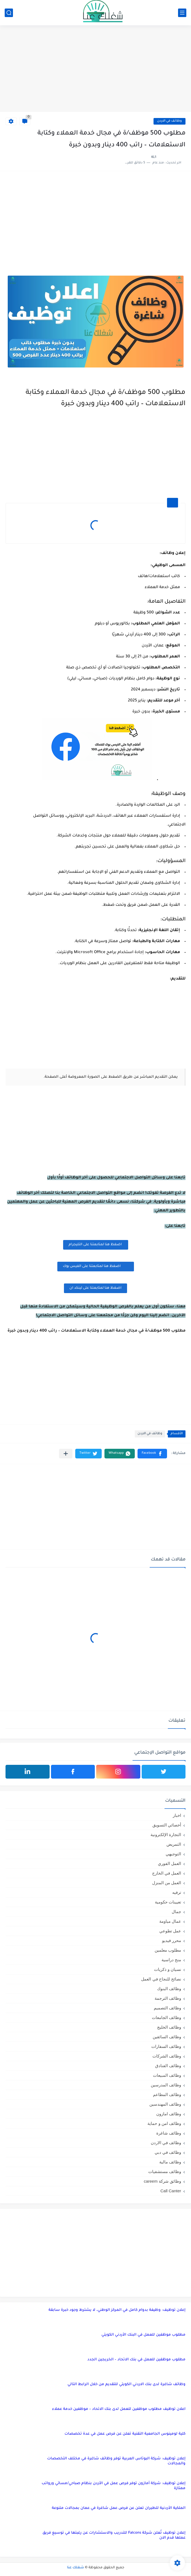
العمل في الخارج (166, 1873)
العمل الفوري (169, 1863)
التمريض (173, 1844)
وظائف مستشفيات (164, 2171)
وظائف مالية (170, 2162)
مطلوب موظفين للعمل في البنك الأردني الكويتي (143, 2335)
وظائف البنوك (169, 1988)
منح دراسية (171, 1959)
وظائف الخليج (169, 2027)
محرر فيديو (171, 1940)
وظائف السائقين (167, 2036)
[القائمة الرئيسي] (182, 13)
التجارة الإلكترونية (165, 1834)
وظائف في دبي (168, 2152)
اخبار (177, 1815)
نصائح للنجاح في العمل (161, 1979)
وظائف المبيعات (167, 2075)
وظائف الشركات (166, 2056)
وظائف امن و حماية (164, 2123)
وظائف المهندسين (165, 2104)
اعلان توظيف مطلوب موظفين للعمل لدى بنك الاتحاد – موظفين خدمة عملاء (118, 2409)
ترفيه (176, 1892)
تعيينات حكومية (168, 1902)
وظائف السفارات (166, 2046)
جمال (176, 1911)
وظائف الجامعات (166, 2017)
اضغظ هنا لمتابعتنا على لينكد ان (95, 1288)
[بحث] (9, 13)
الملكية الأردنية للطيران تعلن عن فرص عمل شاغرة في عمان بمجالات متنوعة (118, 2508)
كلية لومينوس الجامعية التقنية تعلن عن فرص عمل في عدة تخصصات (124, 2434)
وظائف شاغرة (168, 2133)
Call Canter (170, 2190)
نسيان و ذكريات (167, 1969)
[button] (152, 1453)
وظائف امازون (168, 2113)
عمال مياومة (170, 1921)
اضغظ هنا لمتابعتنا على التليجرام (96, 1245)
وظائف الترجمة (168, 1998)
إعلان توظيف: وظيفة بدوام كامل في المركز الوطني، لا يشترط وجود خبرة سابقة (117, 2310)
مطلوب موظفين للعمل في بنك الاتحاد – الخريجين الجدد (136, 2360)
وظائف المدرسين (166, 2085)
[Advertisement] (95, 69)
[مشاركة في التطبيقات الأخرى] (65, 1453)
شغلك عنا (75, 2568)
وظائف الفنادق (168, 2065)
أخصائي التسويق (166, 1825)
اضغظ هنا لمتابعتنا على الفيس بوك (95, 1266)
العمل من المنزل (166, 1882)
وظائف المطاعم (167, 2094)
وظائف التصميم (167, 2008)
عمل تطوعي (170, 1930)
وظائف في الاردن (169, 121)
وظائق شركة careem (162, 2181)
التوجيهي (173, 1853)
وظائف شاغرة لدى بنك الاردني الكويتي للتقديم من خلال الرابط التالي (126, 2384)
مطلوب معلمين (168, 1950)
